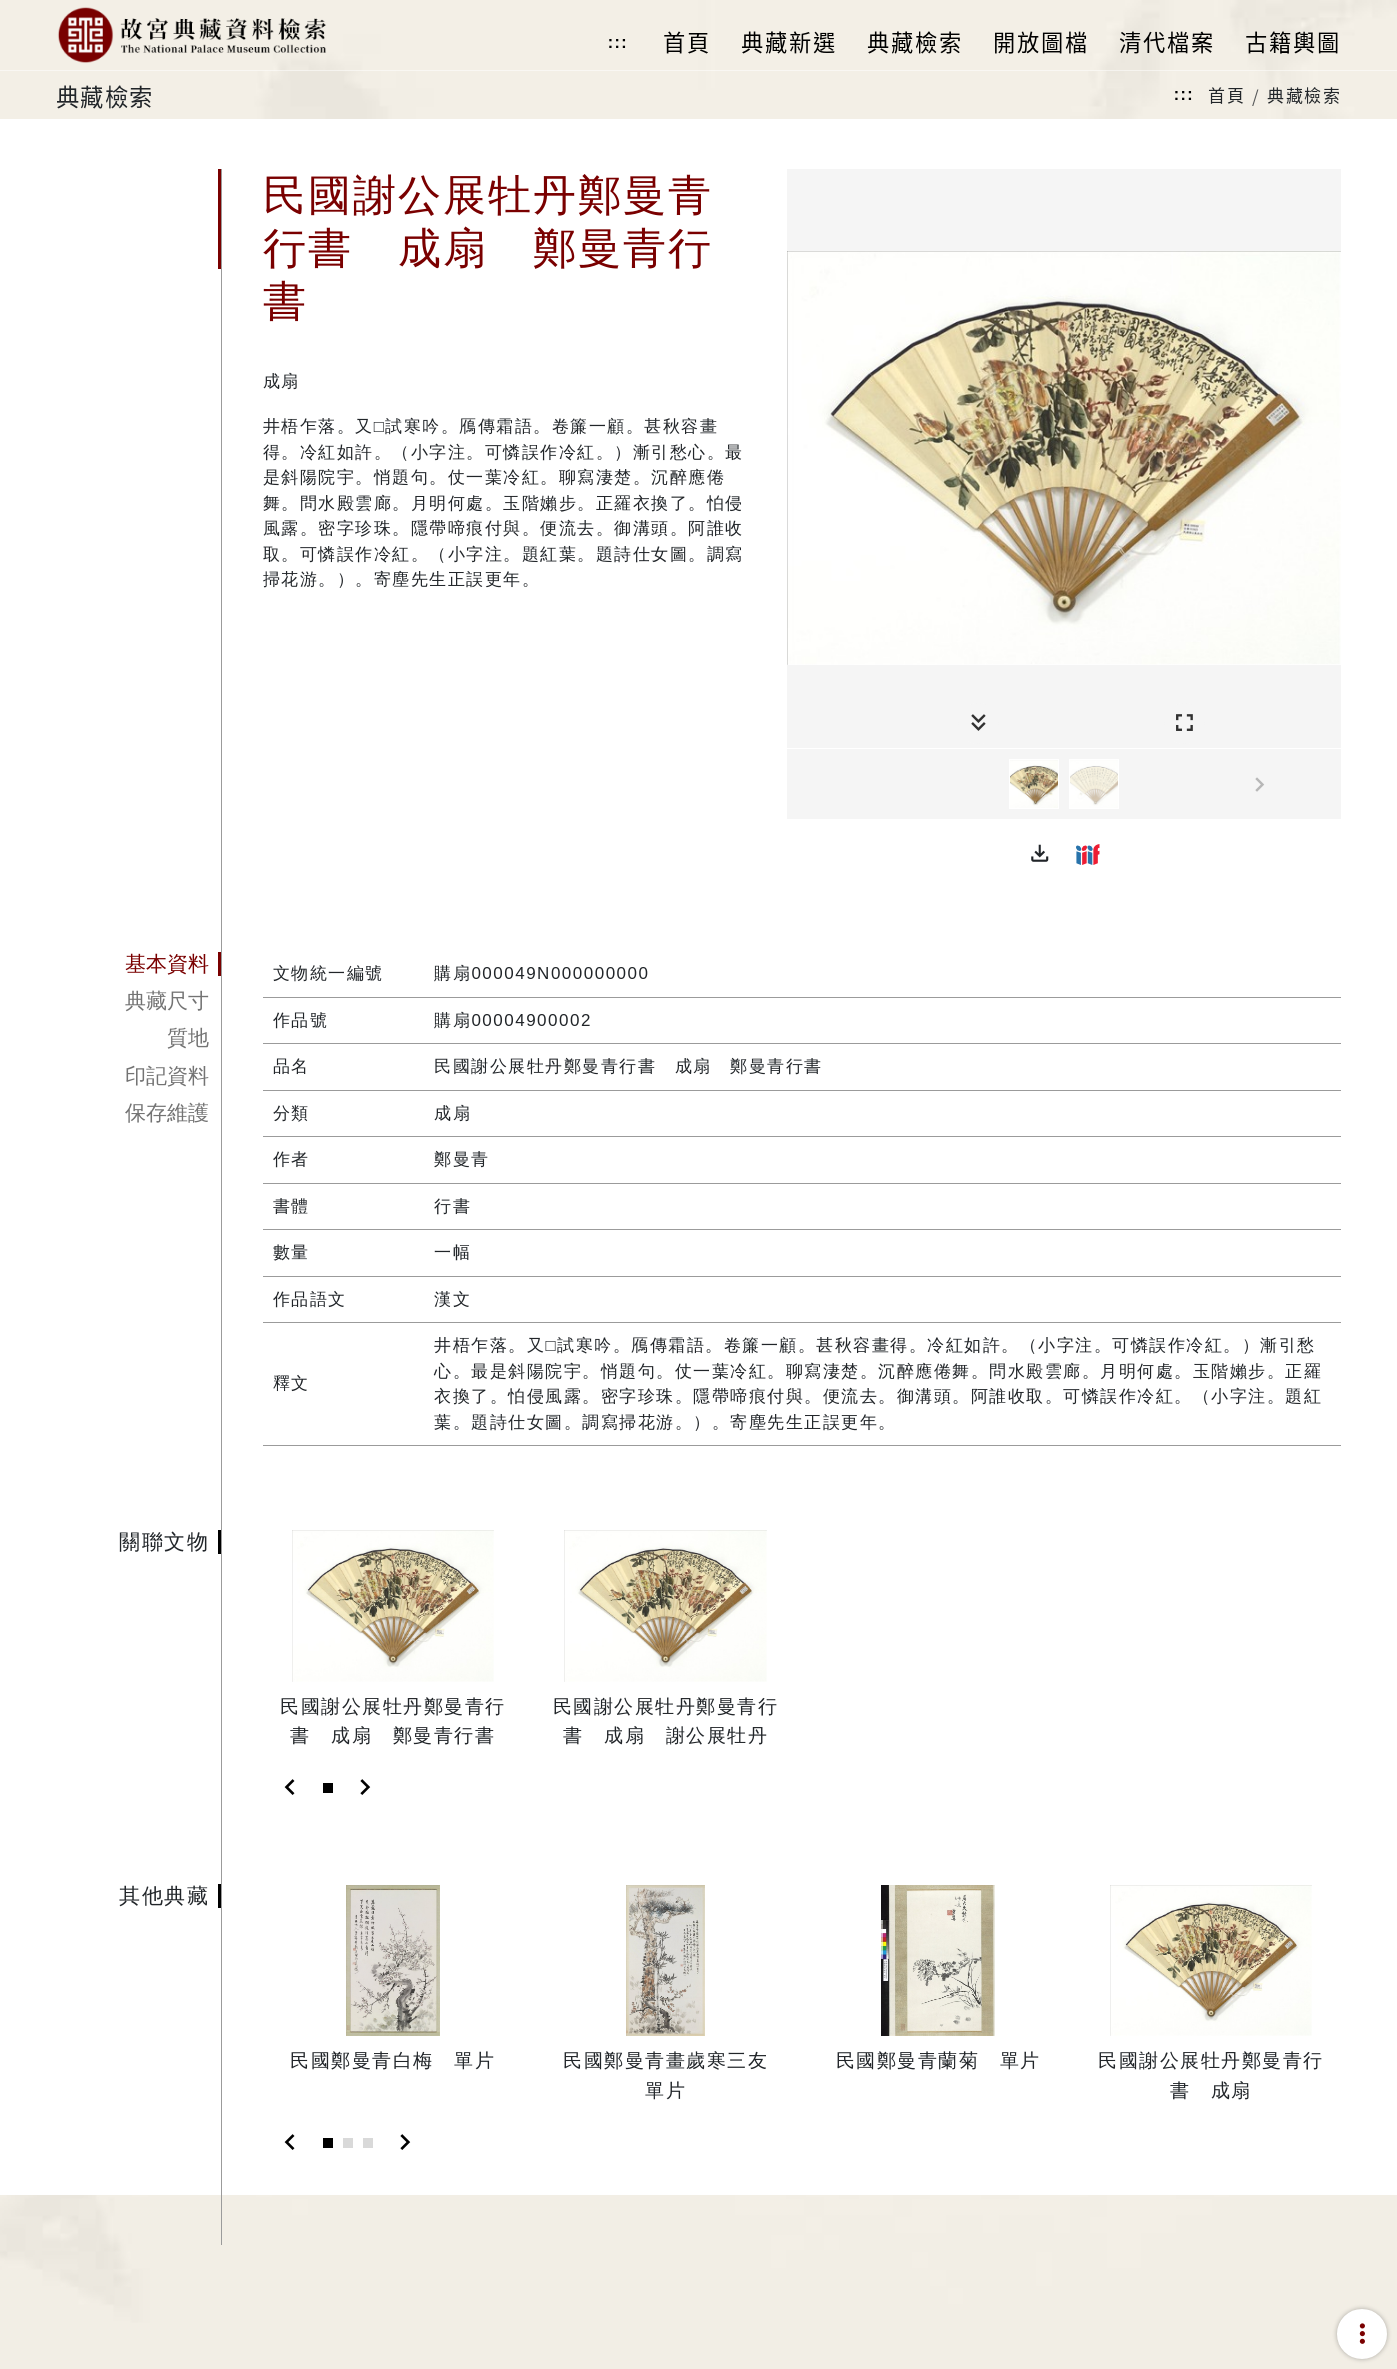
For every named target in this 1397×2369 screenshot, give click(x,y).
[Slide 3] (368, 2143)
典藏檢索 (1304, 94)
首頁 (1226, 94)
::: (618, 42)
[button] (1040, 854)
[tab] (138, 964)
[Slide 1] (328, 1788)
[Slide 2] (348, 2143)
